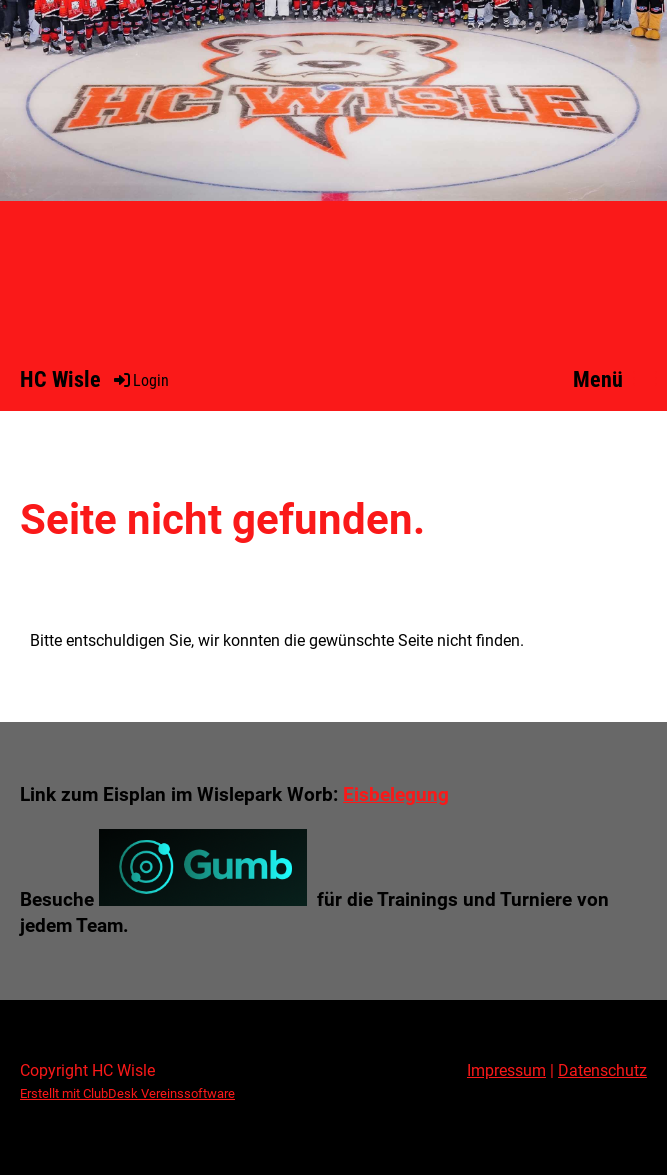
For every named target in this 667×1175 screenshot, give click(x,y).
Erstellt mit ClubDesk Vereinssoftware (127, 1093)
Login (140, 380)
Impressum (506, 1070)
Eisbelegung (396, 794)
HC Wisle (60, 379)
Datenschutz (602, 1070)
